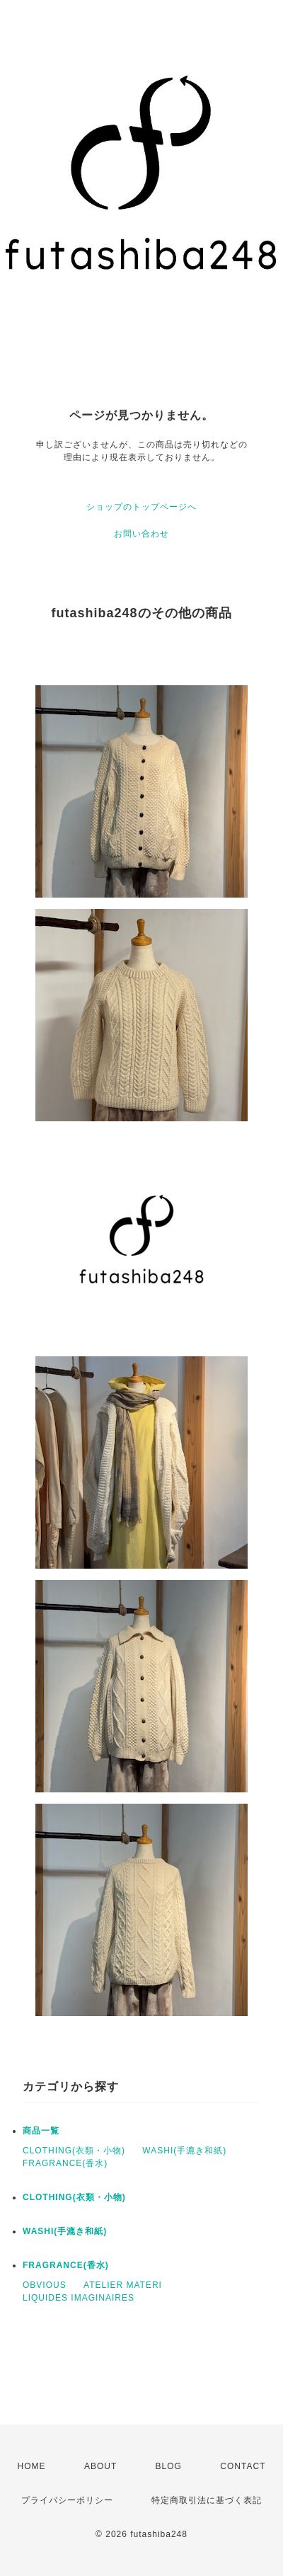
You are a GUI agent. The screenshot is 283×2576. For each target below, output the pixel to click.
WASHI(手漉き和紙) (184, 2151)
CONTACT (242, 2466)
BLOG (169, 2466)
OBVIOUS (45, 2285)
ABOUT (100, 2466)
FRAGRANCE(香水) (65, 2163)
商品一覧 (41, 2131)
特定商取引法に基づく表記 (206, 2500)
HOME (32, 2466)
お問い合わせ (141, 534)
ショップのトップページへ (141, 507)
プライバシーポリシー (67, 2500)
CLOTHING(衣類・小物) (74, 2151)
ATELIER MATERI (122, 2285)
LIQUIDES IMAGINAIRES (78, 2298)
